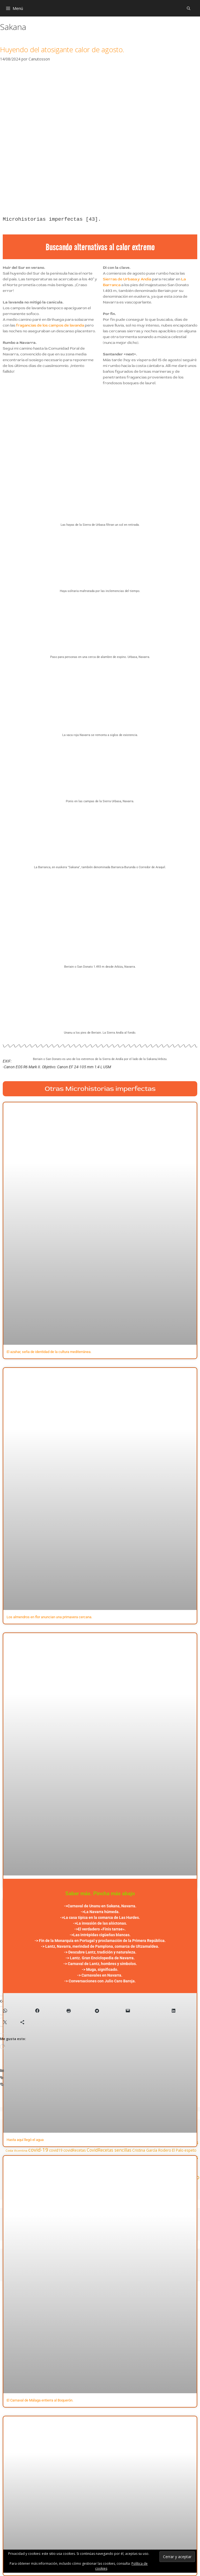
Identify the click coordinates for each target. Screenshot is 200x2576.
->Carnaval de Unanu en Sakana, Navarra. (100, 1906)
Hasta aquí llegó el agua (25, 2140)
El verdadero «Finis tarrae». (102, 1929)
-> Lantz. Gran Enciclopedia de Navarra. (100, 1958)
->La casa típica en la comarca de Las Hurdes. (100, 1917)
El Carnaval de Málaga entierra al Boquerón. (40, 2400)
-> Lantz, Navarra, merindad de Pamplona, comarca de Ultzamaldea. (100, 1946)
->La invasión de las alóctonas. (100, 1923)
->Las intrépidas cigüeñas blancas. (100, 1935)
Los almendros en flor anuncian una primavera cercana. (49, 1617)
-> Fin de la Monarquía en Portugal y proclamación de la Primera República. (100, 1940)
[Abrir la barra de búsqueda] (188, 8)
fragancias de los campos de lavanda (50, 325)
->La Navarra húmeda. (100, 1912)
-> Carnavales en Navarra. (99, 1975)
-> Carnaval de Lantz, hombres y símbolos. (100, 1963)
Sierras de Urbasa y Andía (127, 279)
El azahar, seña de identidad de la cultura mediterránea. (49, 1352)
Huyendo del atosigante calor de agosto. (62, 49)
